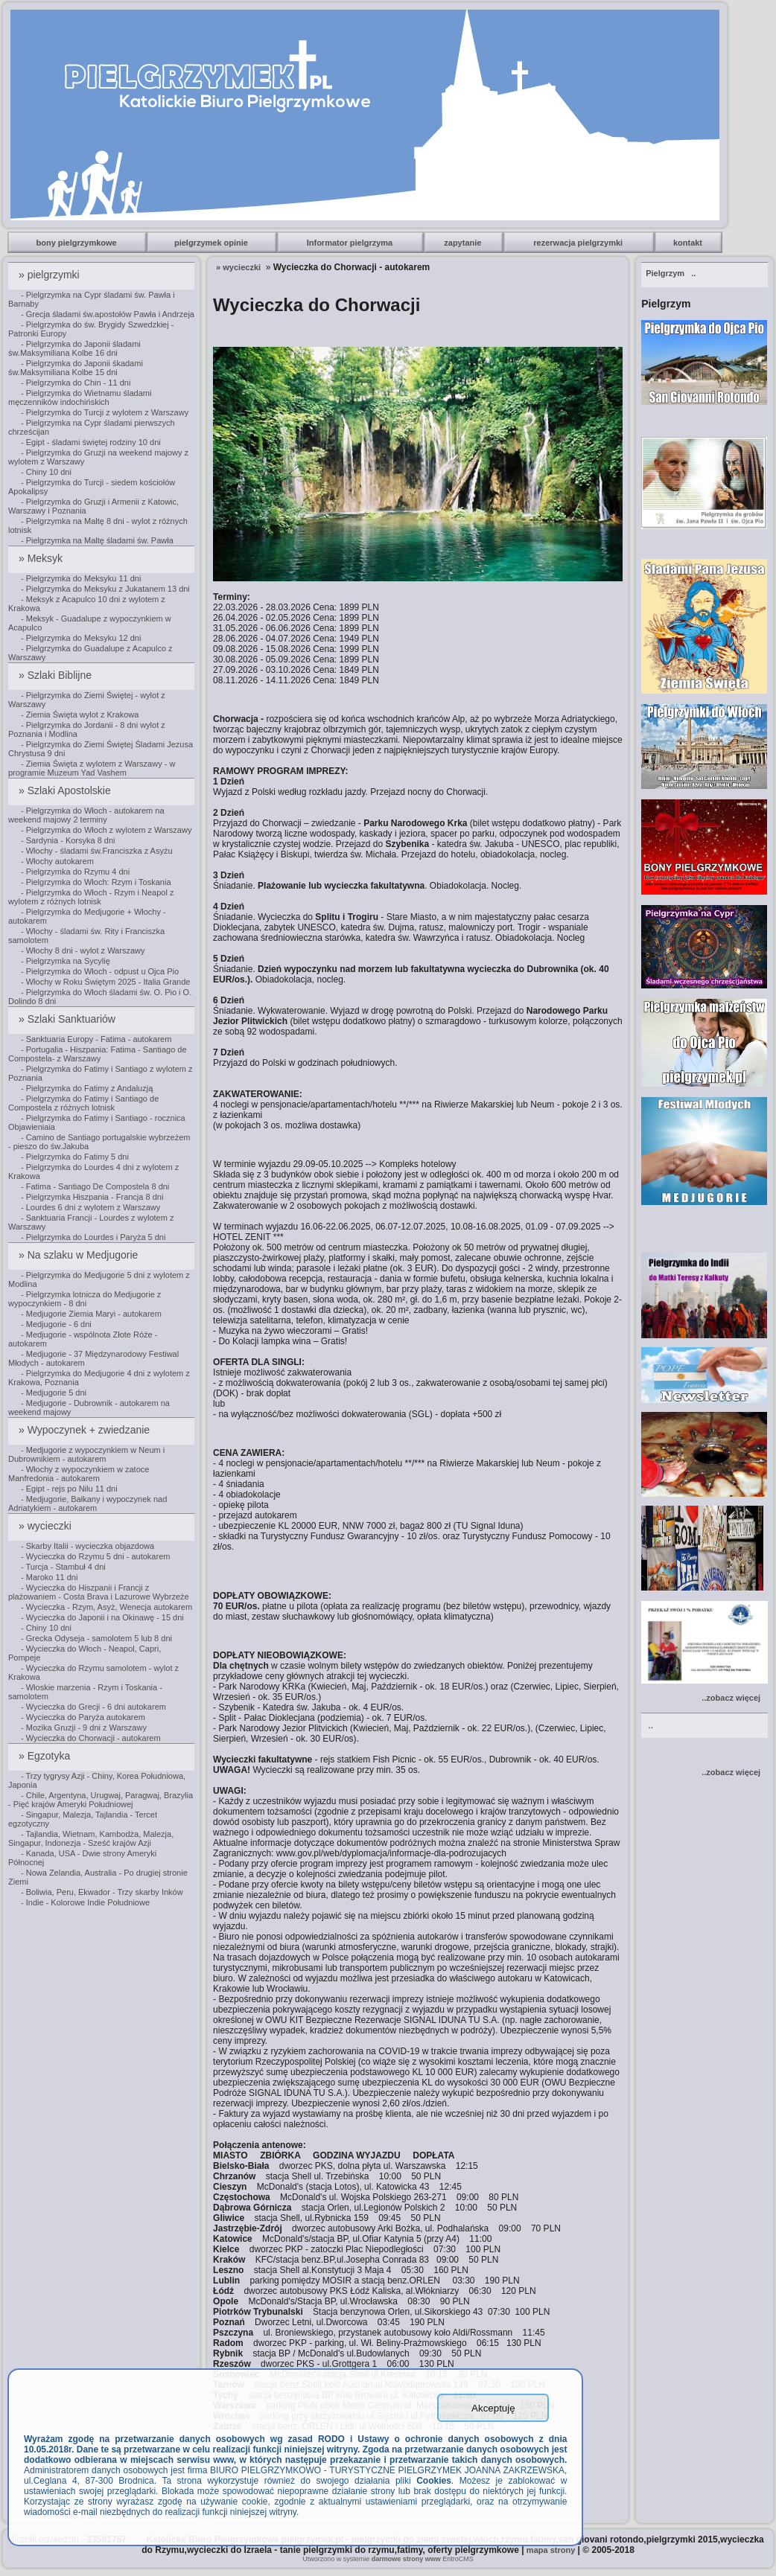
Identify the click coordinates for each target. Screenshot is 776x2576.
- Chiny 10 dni (46, 471)
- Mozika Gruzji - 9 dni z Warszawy (84, 1727)
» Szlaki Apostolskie (66, 790)
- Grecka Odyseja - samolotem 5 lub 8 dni (96, 1638)
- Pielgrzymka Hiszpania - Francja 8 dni (92, 1196)
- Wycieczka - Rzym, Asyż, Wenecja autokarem (106, 1606)
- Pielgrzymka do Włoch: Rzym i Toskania (96, 882)
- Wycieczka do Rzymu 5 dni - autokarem (95, 1556)
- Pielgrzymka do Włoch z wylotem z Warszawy (106, 829)
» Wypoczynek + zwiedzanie (86, 1430)
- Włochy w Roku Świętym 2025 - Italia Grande (105, 981)
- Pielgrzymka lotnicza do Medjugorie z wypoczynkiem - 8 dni (84, 1299)
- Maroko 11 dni (49, 1577)
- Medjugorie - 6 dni (56, 1324)
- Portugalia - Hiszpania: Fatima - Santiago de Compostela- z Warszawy (97, 1054)
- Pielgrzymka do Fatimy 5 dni (75, 1156)
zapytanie (463, 242)
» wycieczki (46, 1526)
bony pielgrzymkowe (77, 242)
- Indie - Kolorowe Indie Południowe (85, 1902)
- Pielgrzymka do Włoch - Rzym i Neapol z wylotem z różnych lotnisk (91, 897)
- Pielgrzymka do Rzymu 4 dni (75, 871)
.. (671, 273)
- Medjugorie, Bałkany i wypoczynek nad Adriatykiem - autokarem (87, 1503)
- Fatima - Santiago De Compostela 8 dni (95, 1186)
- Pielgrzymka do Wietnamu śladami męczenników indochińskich (79, 397)
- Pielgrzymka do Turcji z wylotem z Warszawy (104, 412)
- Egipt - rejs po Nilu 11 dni (69, 1488)
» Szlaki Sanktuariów (68, 1019)
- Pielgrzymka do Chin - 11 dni (75, 382)
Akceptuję (493, 2408)
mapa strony (551, 2549)
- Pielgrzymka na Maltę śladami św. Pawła (97, 540)
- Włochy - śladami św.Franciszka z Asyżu (97, 850)
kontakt (689, 242)
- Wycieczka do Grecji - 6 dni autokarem (93, 1706)
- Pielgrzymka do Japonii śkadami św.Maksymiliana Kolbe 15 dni (75, 368)
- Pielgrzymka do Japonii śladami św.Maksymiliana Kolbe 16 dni (74, 348)
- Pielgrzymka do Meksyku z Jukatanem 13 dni (105, 588)
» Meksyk (42, 558)
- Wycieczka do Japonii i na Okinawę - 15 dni (102, 1617)
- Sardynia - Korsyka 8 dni (68, 840)
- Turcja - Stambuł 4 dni (63, 1566)
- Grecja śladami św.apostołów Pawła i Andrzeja (107, 314)
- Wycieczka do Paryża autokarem (83, 1717)
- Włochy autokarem (57, 861)
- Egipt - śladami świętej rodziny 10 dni (91, 442)
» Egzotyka (46, 1756)
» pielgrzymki (51, 275)
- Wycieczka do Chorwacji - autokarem (91, 1737)
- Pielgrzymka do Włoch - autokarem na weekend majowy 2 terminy (86, 815)
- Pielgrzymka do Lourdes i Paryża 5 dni (93, 1237)
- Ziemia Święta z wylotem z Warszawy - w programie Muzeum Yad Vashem (91, 768)
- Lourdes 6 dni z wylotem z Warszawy (90, 1207)
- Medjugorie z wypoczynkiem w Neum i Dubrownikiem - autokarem (86, 1454)
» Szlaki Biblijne (57, 675)
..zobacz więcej (731, 1697)
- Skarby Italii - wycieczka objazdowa (87, 1545)
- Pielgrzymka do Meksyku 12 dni (81, 637)
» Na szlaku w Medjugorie (80, 1255)
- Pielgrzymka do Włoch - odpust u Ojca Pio (100, 971)
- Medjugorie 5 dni (53, 1392)
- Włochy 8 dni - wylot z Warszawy (82, 950)
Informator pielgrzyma (351, 242)
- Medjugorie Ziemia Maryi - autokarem (91, 1313)
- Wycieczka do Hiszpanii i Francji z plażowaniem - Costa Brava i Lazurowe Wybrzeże (98, 1592)
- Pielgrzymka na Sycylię (65, 960)
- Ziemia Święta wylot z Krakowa (80, 714)
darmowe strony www (406, 2559)
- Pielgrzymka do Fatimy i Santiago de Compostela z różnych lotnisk (83, 1103)
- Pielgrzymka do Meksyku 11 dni (81, 578)
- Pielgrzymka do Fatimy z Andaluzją (87, 1088)
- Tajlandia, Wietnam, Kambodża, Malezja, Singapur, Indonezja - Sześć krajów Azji (91, 1838)
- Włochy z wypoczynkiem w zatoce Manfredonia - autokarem (78, 1474)
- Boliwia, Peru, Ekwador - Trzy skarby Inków (102, 1892)
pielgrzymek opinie (212, 242)
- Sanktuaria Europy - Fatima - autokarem (96, 1039)
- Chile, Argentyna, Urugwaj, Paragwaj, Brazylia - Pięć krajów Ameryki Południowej (100, 1800)
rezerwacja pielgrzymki (579, 242)
